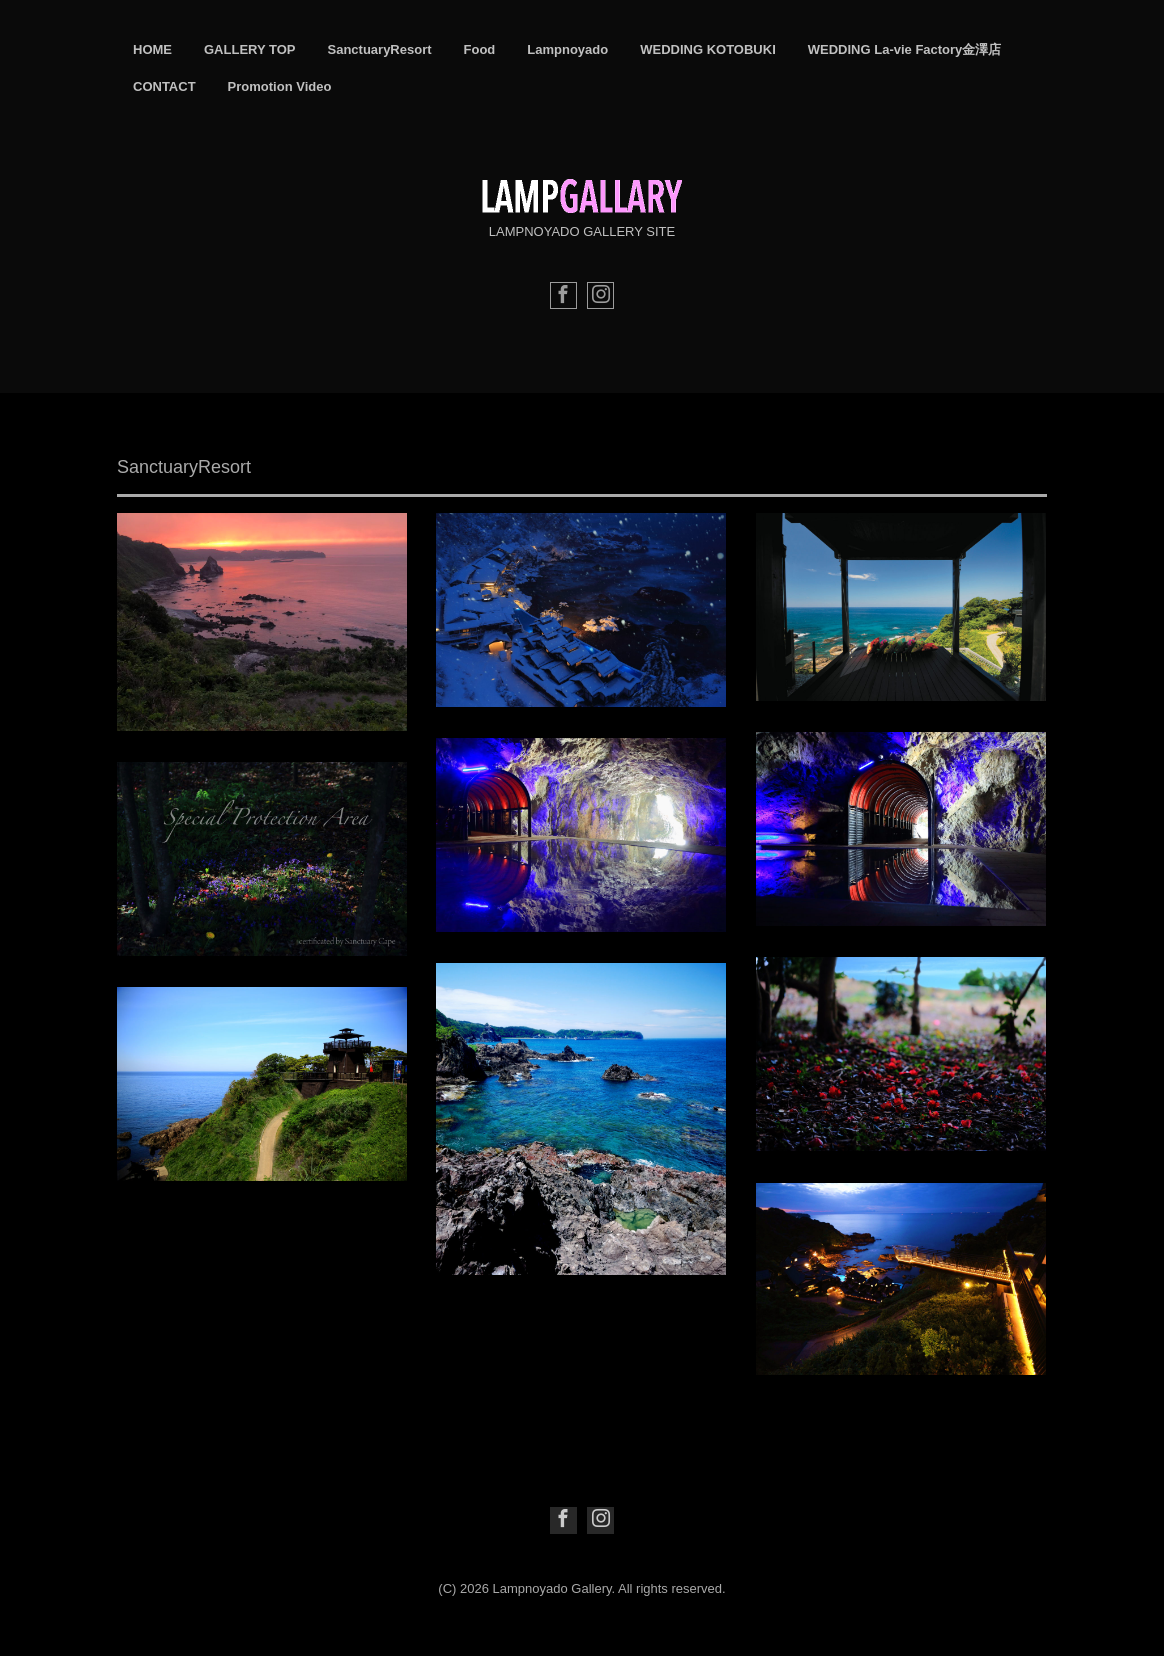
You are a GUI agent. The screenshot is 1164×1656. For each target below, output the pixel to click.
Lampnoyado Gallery (552, 1588)
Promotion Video (280, 86)
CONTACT (164, 86)
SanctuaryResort (380, 49)
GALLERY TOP (250, 49)
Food (480, 49)
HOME (152, 49)
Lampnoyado (567, 49)
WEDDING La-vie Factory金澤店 (905, 49)
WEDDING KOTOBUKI (708, 49)
